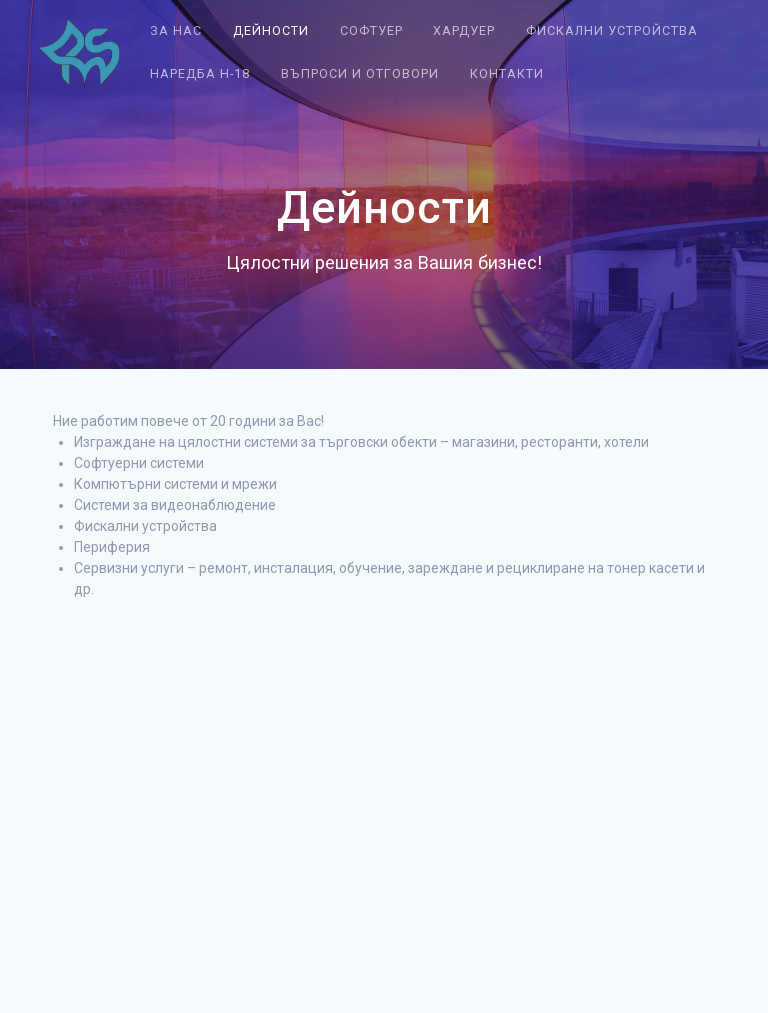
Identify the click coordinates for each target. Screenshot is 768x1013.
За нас (176, 30)
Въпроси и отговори (360, 73)
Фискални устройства (612, 30)
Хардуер (464, 30)
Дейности (271, 30)
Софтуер (371, 30)
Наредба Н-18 (200, 73)
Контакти (507, 73)
